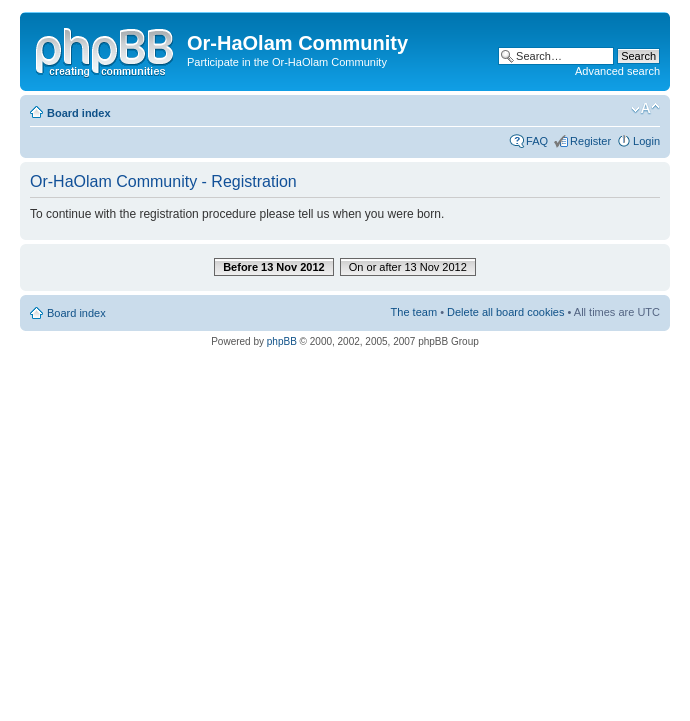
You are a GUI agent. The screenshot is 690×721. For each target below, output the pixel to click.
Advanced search (617, 71)
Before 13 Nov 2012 (274, 267)
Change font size (645, 109)
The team (414, 312)
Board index (79, 113)
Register (590, 141)
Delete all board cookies (505, 312)
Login (646, 141)
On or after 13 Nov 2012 (408, 267)
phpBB (282, 341)
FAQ (537, 141)
